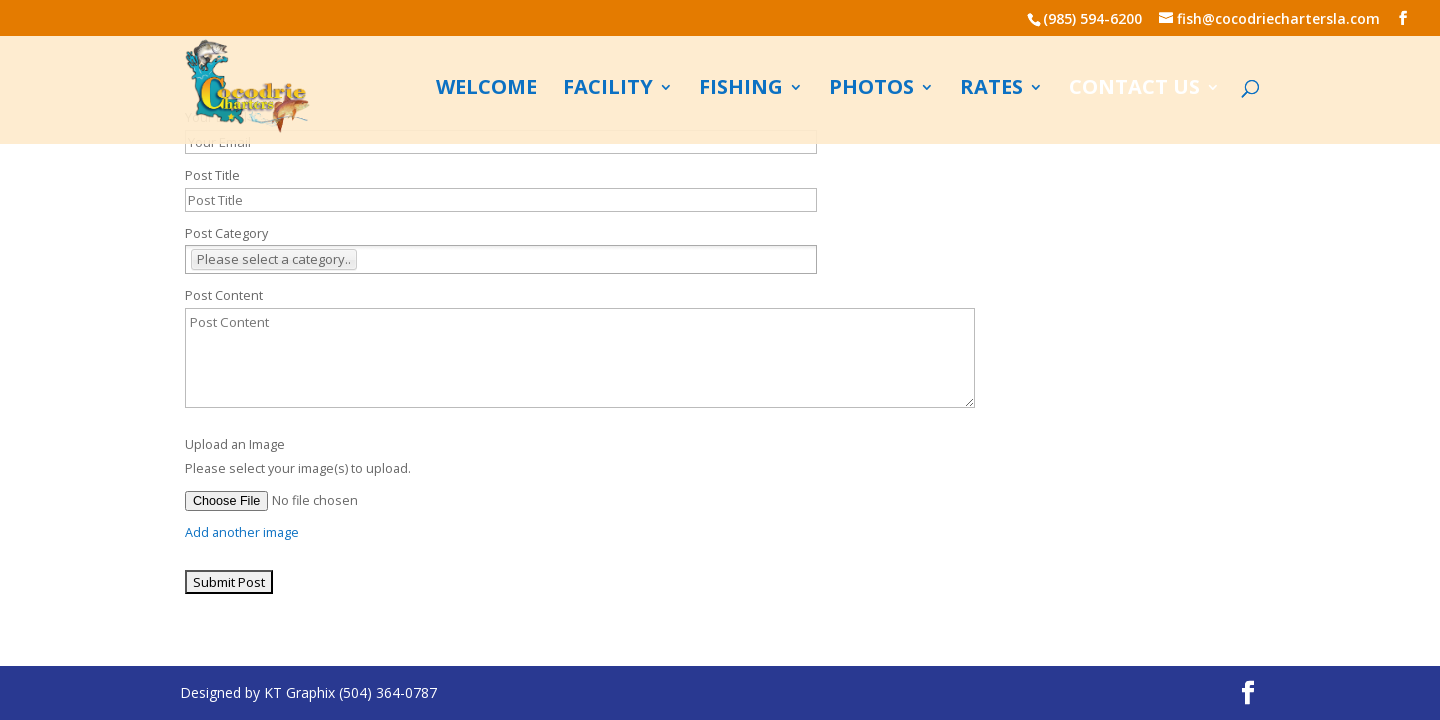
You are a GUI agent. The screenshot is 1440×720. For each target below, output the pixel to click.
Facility (608, 90)
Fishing (741, 90)
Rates (991, 90)
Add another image (242, 532)
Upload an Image (235, 444)
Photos (871, 90)
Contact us (1134, 90)
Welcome (486, 90)
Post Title (212, 175)
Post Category (226, 233)
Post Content (224, 295)
